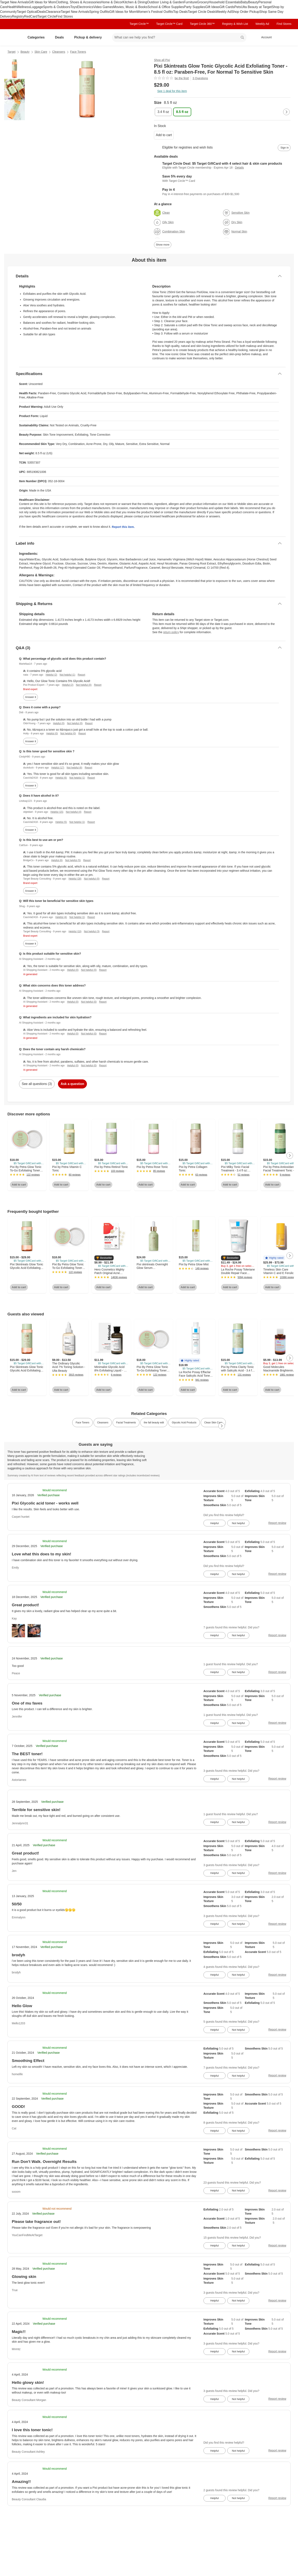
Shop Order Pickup (245, 11)
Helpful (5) (61, 822)
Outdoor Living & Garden (165, 2)
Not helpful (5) (73, 860)
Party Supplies (194, 7)
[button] (104, 1258)
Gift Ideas (212, 7)
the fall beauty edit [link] (154, 1422)
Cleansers (58, 51)
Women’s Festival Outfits (155, 11)
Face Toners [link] (82, 1422)
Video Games (103, 7)
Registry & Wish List (235, 23)
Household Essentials (224, 2)
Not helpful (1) (67, 674)
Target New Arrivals (14, 2)
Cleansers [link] (102, 1422)
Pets (237, 7)
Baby (244, 2)
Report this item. (123, 527)
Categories (38, 37)
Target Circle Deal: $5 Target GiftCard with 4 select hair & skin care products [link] (222, 163)
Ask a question (72, 1084)
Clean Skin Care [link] (213, 1422)
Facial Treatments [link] (126, 1422)
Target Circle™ (139, 23)
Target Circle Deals (202, 11)
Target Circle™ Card (169, 23)
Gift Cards (226, 7)
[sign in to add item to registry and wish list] (284, 147)
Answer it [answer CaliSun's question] (30, 890)
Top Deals (180, 11)
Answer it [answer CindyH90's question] (30, 785)
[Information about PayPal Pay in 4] (222, 192)
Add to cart (164, 135)
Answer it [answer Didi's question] (30, 741)
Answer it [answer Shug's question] (30, 943)
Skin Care (41, 51)
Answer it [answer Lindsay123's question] (30, 829)
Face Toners (78, 51)
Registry (18, 16)
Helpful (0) (58, 723)
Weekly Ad (223, 11)
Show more (162, 244)
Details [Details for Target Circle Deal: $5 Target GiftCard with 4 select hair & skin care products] (239, 167)
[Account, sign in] (264, 37)
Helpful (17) (57, 767)
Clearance (53, 11)
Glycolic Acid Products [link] (184, 1422)
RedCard (30, 16)
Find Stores (64, 16)
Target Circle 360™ (202, 23)
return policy (171, 632)
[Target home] (13, 37)
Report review (277, 1523)
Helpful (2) (51, 674)
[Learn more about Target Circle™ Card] (222, 179)
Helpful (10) (74, 931)
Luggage (36, 7)
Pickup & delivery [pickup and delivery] (89, 37)
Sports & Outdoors (56, 7)
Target (11, 51)
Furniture (190, 2)
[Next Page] (286, 112)
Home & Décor (112, 2)
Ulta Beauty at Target (256, 7)
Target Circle (46, 16)
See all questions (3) (37, 1084)
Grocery (203, 2)
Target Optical (27, 11)
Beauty (253, 2)
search (242, 38)
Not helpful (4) (73, 811)
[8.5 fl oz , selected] (182, 112)
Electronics (85, 7)
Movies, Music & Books (130, 7)
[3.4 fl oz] (163, 112)
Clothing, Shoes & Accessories (78, 2)
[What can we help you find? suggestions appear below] (179, 37)
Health (12, 7)
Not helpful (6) (74, 767)
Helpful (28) (74, 878)
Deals (41, 11)
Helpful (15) (56, 811)
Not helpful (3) (91, 931)
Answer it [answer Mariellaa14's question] (30, 697)
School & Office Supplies (166, 7)
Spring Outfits (99, 11)
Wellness (23, 7)
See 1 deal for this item (170, 91)
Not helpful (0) (83, 684)
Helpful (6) (61, 777)
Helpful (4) (61, 917)
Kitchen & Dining (135, 2)
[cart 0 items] (285, 37)
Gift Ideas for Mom (42, 2)
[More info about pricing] (249, 88)
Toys (73, 7)
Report (81, 674)
